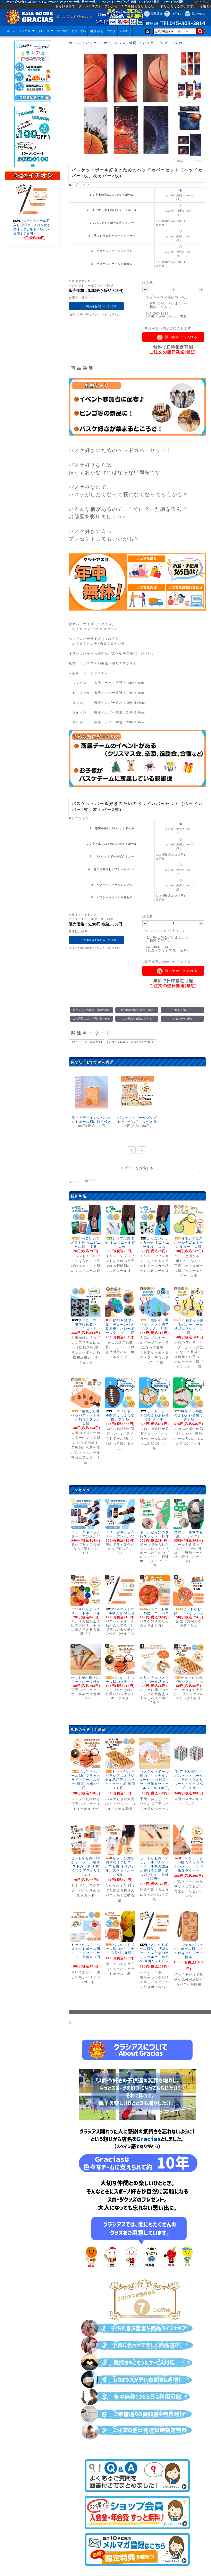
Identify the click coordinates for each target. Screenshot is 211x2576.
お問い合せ (96, 31)
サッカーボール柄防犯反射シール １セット (85, 1324)
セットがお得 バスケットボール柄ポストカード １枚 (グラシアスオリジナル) (86, 1866)
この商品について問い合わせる (91, 1018)
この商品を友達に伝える (137, 1018)
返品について (182, 1010)
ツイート (76, 1182)
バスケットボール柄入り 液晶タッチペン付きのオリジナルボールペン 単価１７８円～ (154, 1953)
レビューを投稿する (137, 1168)
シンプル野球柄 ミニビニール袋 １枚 (120, 1242)
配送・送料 (78, 31)
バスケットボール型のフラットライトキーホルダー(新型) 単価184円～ (85, 1780)
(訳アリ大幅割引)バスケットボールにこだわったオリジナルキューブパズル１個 (188, 1780)
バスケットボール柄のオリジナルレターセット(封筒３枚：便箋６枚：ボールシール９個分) (156, 1780)
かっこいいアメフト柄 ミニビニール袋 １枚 (86, 1242)
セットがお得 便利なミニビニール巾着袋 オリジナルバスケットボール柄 (120, 1866)
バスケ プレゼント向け (163, 43)
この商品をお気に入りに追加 (96, 306)
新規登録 (156, 13)
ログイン (177, 13)
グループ (45, 31)
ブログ (111, 31)
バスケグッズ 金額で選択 (87, 1042)
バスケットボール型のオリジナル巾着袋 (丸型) (120, 1949)
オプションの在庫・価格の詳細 (91, 1010)
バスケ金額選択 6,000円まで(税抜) (132, 1042)
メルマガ (125, 31)
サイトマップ (201, 1)
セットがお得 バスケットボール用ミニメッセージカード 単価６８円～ (85, 1953)
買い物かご (199, 13)
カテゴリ (26, 31)
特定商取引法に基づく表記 (137, 1010)
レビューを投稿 (182, 1018)
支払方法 (62, 31)
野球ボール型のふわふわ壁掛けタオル (188, 1415)
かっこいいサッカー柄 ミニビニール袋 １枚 (154, 1242)
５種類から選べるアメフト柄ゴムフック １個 (154, 1324)
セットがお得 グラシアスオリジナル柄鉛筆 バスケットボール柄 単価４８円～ (120, 1780)
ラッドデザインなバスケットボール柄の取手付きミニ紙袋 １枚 (91, 1122)
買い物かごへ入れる (181, 337)
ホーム (11, 31)
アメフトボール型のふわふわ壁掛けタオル (120, 1415)
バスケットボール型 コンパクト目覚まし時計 (154, 1613)
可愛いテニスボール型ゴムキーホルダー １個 (188, 1242)
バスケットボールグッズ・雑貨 (111, 43)
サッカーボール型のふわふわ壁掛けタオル (154, 1415)
